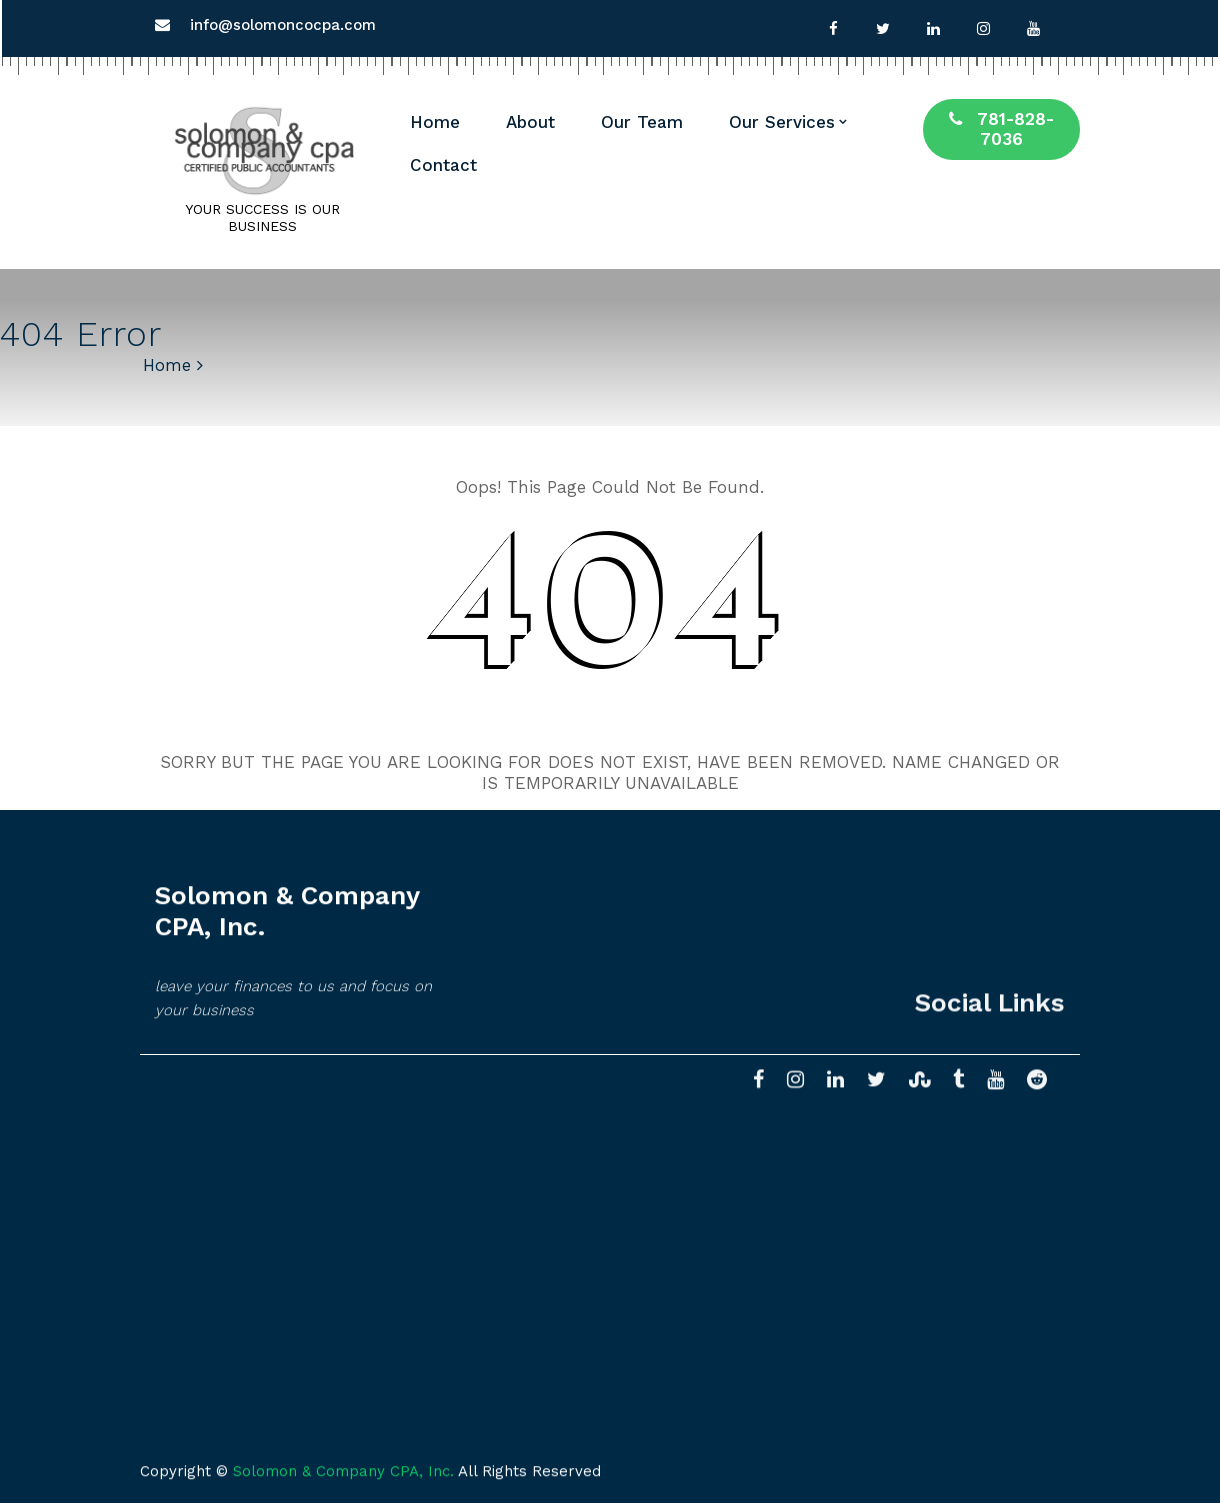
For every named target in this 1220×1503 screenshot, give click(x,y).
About (530, 122)
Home (435, 122)
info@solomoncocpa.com (283, 25)
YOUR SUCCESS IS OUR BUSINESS (262, 217)
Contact (443, 165)
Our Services (782, 122)
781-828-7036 (1001, 129)
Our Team (642, 122)
